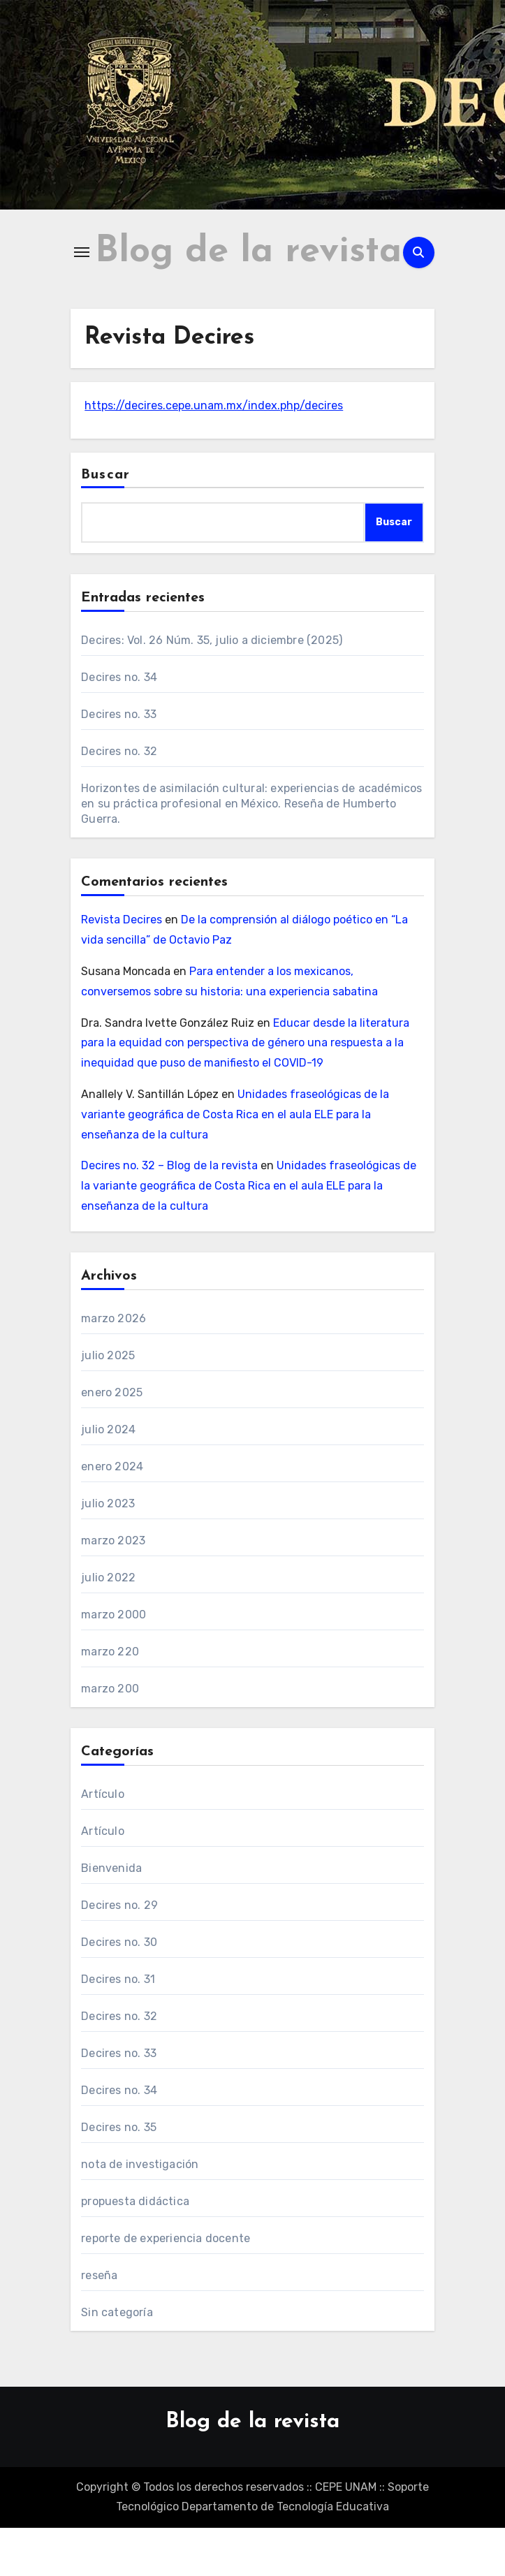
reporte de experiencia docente (165, 2286)
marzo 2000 (113, 1662)
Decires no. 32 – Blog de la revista (169, 1214)
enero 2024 (112, 1514)
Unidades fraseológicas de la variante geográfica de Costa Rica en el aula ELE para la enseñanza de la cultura (235, 1163)
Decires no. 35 (118, 2175)
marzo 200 (110, 1736)
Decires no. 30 (119, 1990)
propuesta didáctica (135, 2249)
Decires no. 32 (119, 800)
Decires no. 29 (119, 1953)
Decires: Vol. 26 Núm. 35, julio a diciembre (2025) (211, 689)
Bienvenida (111, 1916)
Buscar (105, 523)
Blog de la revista (252, 2470)
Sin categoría (117, 2360)
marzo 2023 (113, 1588)
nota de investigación (139, 2212)
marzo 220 (110, 1699)
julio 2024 (108, 1477)
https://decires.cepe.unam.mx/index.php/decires (214, 453)
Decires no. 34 (119, 726)
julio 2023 (108, 1551)
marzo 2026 (113, 1366)
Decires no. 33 (118, 763)
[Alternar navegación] (82, 276)
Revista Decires (121, 968)
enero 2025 (111, 1440)
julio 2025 (108, 1403)
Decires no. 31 (118, 2027)
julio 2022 (108, 1625)
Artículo (102, 1842)
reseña (99, 2323)
